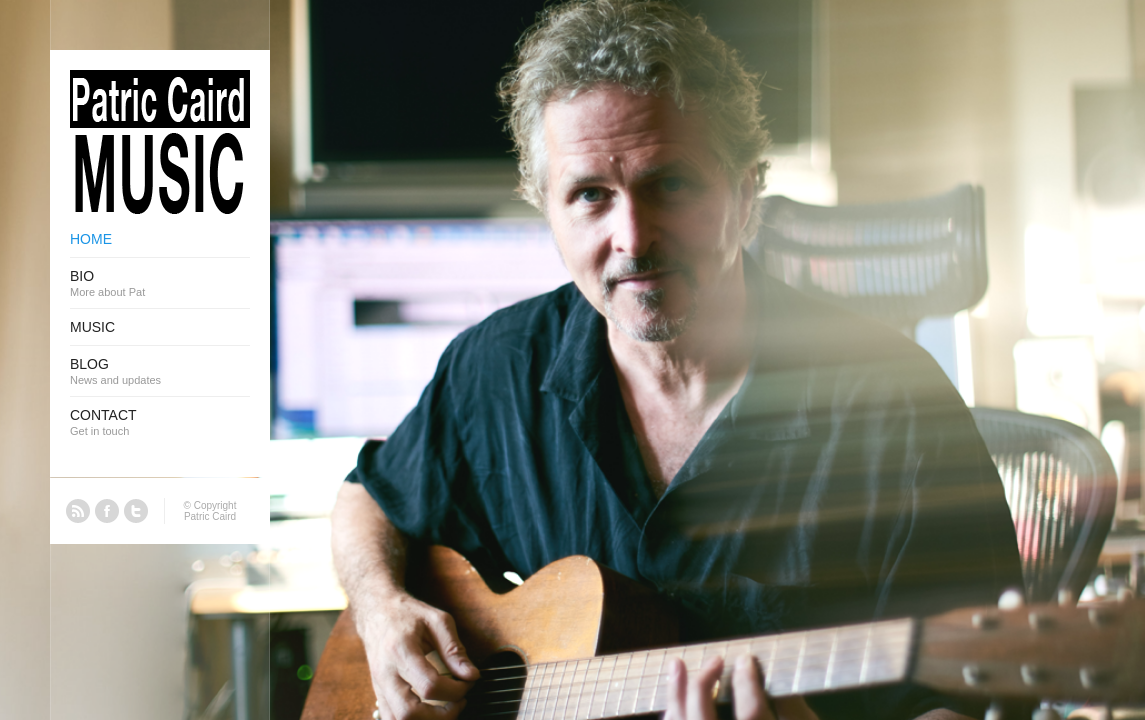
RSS (78, 511)
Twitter (136, 511)
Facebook (107, 511)
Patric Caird (210, 516)
